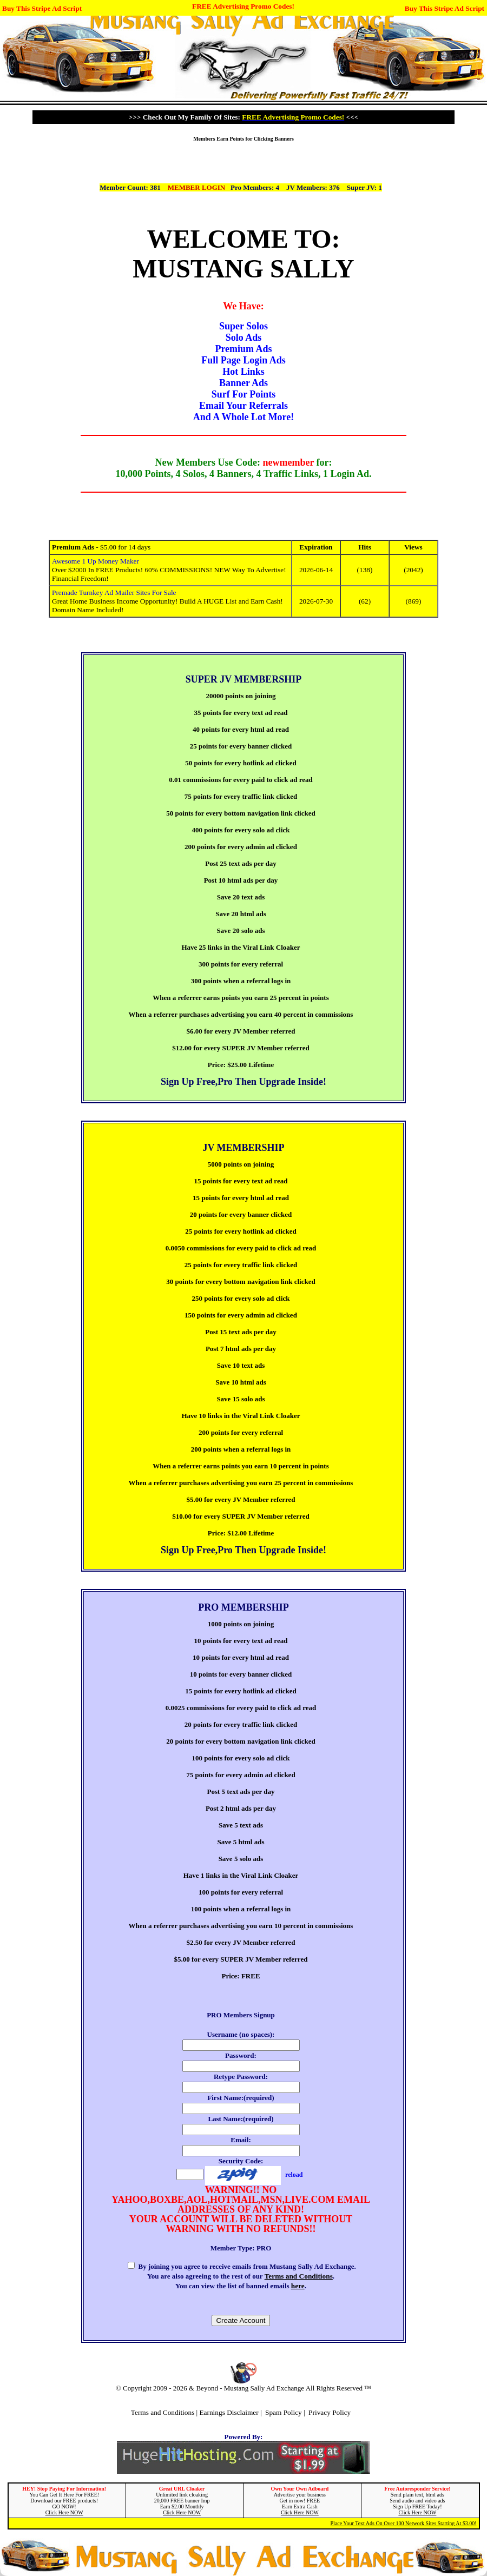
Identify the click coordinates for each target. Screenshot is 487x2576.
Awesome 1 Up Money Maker (95, 561)
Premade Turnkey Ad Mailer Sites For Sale (114, 592)
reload (293, 2174)
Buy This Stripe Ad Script (42, 8)
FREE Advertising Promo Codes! (243, 6)
